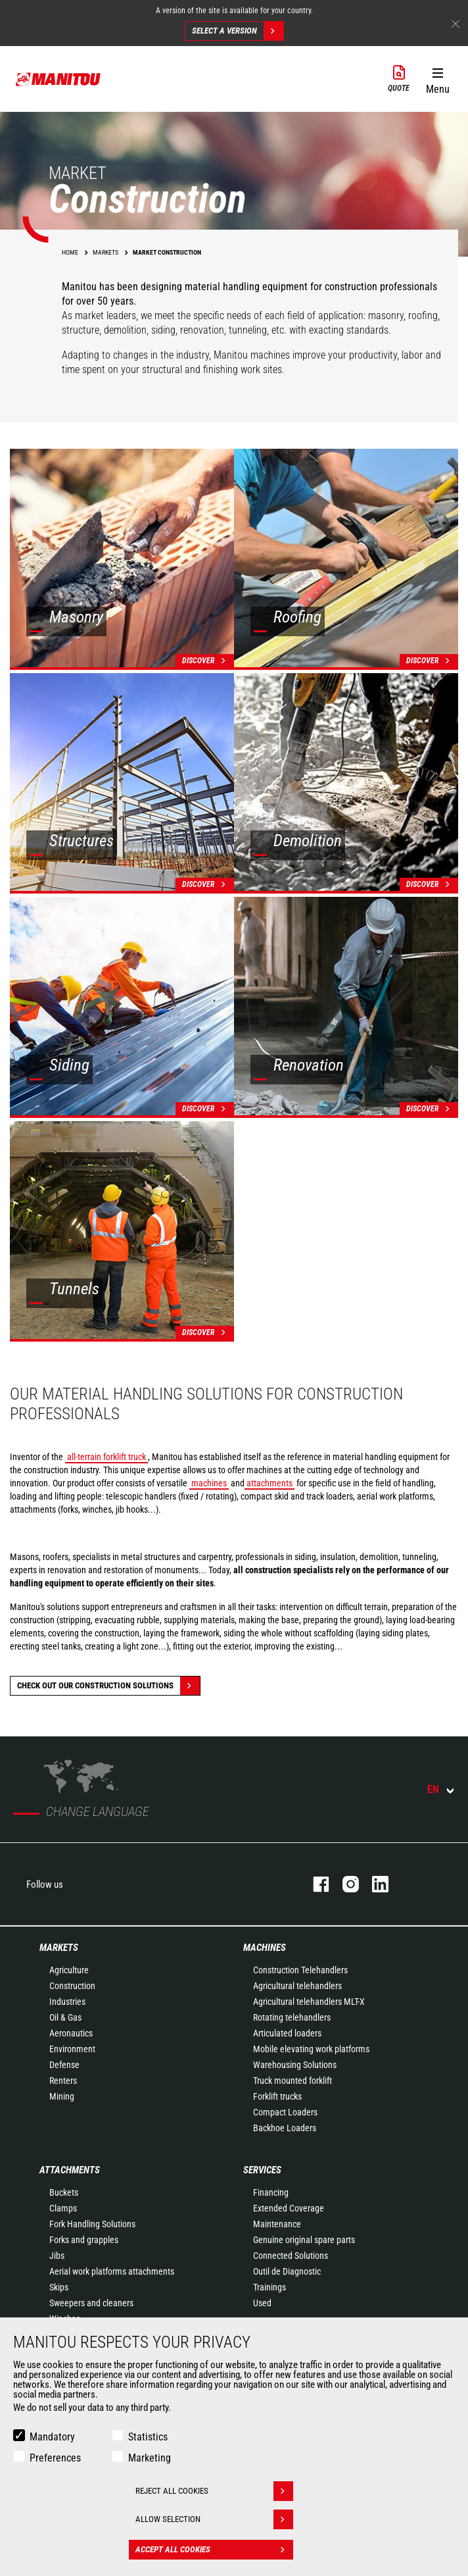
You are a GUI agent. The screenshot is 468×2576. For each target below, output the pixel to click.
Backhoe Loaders (284, 2128)
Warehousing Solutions (295, 2064)
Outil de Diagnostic (287, 2271)
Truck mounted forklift (292, 2080)
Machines (264, 1948)
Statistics (148, 2437)
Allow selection (214, 2519)
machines (209, 1483)
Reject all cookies (214, 2491)
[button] (437, 78)
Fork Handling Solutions (92, 2224)
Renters (63, 2080)
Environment (72, 2049)
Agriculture (69, 1970)
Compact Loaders (285, 2112)
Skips (58, 2287)
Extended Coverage (288, 2208)
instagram (344, 1884)
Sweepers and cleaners (91, 2303)
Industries (67, 2001)
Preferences (55, 2458)
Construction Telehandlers (300, 1970)
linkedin (373, 1884)
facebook (314, 1884)
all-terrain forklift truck (106, 1457)
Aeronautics (71, 2033)
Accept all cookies (214, 2550)
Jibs (56, 2255)
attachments (269, 1483)
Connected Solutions (290, 2255)
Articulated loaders (287, 2033)
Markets (58, 1948)
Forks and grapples (83, 2240)
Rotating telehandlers (292, 2017)
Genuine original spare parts (304, 2240)
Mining (61, 2096)
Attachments (69, 2170)
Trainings (269, 2287)
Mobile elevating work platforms (311, 2049)
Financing (271, 2192)
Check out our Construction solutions (108, 1686)
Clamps (63, 2208)
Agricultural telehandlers (297, 1986)
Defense (64, 2064)
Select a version (237, 31)
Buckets (63, 2192)
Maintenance (277, 2224)
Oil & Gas (65, 2017)
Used (262, 2303)
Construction (72, 1986)
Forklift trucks (277, 2096)
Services (262, 2170)
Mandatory (52, 2437)
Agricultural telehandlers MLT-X (309, 2001)
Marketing (149, 2458)
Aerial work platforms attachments (111, 2271)
